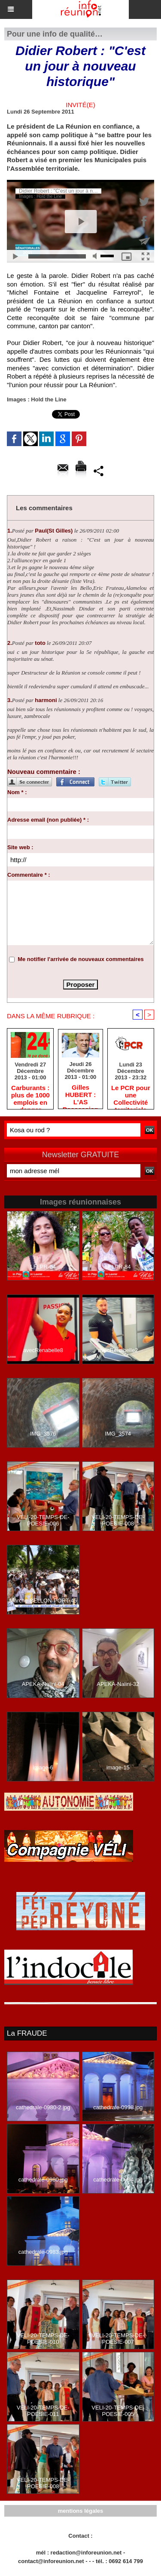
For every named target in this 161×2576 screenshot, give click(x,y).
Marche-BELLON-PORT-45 (43, 1600)
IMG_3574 (118, 1433)
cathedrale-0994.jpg (118, 2179)
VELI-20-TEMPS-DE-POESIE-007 (117, 2338)
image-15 (118, 1767)
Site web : (20, 847)
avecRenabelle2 (118, 1350)
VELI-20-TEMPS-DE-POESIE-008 (117, 1520)
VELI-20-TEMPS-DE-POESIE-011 (43, 2410)
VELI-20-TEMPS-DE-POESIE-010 (43, 2338)
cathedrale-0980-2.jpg (43, 2107)
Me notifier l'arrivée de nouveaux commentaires (81, 959)
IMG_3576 (43, 1433)
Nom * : (17, 792)
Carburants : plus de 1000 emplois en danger (30, 1095)
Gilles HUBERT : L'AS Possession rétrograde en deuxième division (80, 1094)
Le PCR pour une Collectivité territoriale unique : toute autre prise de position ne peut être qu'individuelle (130, 1095)
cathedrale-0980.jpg (43, 2179)
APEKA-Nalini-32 (118, 1684)
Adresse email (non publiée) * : (48, 820)
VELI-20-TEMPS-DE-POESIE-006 (43, 1520)
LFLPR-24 (43, 1266)
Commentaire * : (28, 875)
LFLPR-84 (118, 1266)
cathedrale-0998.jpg (118, 2107)
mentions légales (80, 2511)
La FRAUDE (27, 2033)
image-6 (43, 1767)
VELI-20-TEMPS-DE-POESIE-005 (117, 2410)
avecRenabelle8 (43, 1350)
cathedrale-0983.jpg (43, 2252)
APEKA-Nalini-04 (43, 1684)
